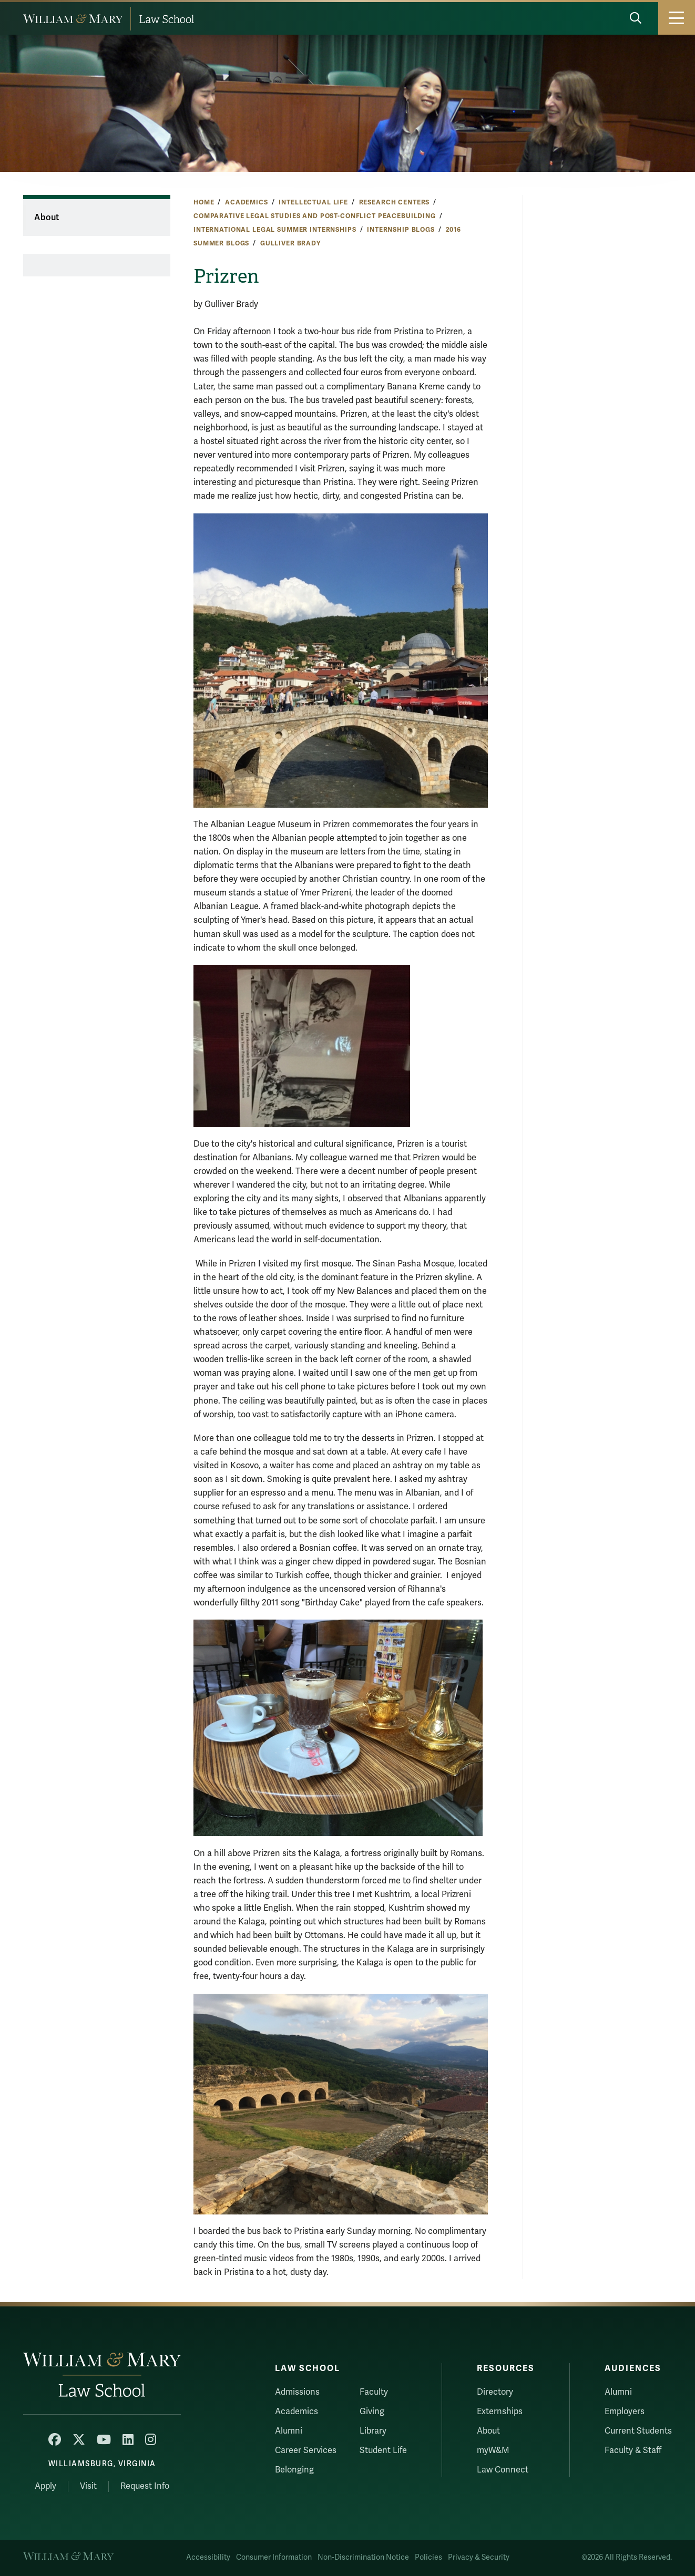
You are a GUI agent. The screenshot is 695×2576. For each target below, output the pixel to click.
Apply (45, 2486)
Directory (495, 2392)
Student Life (383, 2450)
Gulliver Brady (290, 243)
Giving (372, 2411)
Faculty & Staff (633, 2450)
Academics (246, 202)
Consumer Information (274, 2557)
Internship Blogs (401, 229)
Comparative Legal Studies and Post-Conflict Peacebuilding (314, 216)
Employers (625, 2411)
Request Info (144, 2486)
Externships (500, 2411)
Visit (88, 2486)
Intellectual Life (313, 202)
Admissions (297, 2392)
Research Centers (394, 202)
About (46, 217)
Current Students (638, 2431)
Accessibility (208, 2557)
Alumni (288, 2431)
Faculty (374, 2392)
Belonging (294, 2470)
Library (373, 2431)
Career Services (305, 2450)
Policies (428, 2557)
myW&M (493, 2450)
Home (203, 202)
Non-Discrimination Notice (363, 2557)
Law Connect (502, 2470)
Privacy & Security (478, 2557)
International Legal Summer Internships (274, 229)
